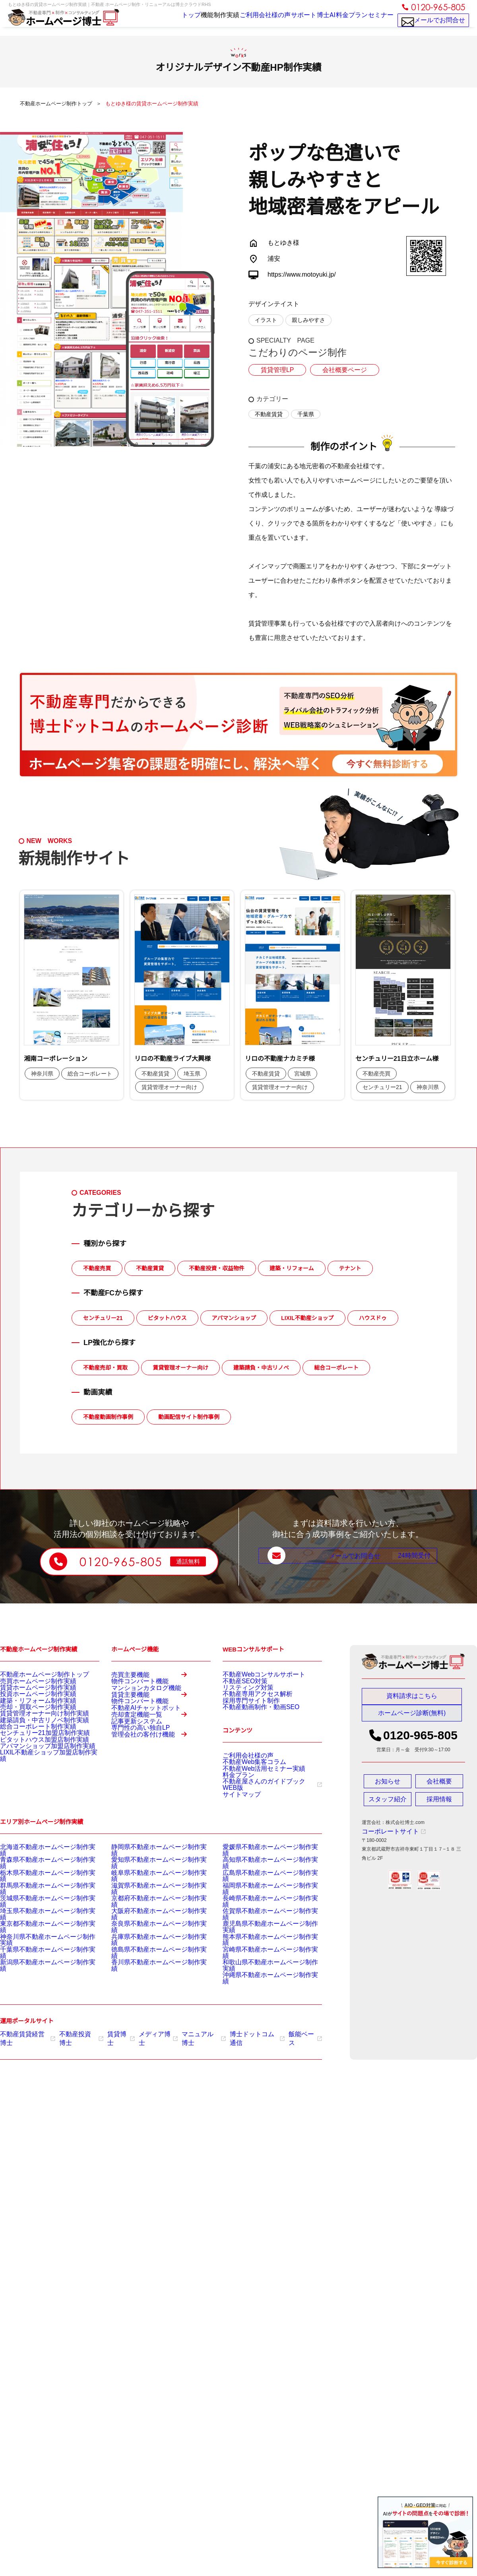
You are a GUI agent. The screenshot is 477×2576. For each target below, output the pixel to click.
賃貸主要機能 (154, 1720)
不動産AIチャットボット (137, 1743)
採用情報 (439, 1803)
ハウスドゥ (373, 1318)
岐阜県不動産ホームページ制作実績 (149, 1896)
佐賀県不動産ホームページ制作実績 (261, 1926)
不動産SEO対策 (239, 1683)
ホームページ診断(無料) (411, 1716)
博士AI (315, 21)
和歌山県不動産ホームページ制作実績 (263, 1965)
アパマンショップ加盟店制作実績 (36, 1783)
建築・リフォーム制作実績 (28, 1713)
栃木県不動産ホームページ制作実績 (38, 1896)
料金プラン (346, 21)
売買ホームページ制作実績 (28, 1683)
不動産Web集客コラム (246, 1780)
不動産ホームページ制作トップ (33, 1673)
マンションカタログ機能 (137, 1701)
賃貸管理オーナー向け (180, 1368)
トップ (159, 21)
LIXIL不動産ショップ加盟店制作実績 (39, 1793)
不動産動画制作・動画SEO (251, 1723)
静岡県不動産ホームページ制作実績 (149, 1876)
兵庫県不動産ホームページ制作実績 (149, 1946)
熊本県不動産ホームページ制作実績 (261, 1946)
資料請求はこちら (412, 1696)
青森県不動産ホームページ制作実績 (38, 1886)
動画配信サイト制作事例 (188, 1417)
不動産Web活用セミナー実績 (254, 1790)
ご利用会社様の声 (247, 21)
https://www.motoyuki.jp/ (302, 274)
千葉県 (305, 414)
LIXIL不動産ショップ (307, 1318)
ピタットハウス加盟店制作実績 (33, 1773)
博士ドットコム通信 (236, 2032)
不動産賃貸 (269, 414)
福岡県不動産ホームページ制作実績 (261, 1906)
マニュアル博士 (187, 2032)
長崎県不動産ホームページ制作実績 (261, 1916)
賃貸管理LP (275, 370)
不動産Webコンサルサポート (254, 1673)
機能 (182, 21)
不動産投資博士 (74, 2032)
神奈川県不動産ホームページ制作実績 (40, 1946)
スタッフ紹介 (387, 1803)
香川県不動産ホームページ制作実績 (149, 1965)
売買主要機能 (154, 1678)
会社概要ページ (337, 370)
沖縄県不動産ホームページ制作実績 (261, 1975)
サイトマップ (237, 1820)
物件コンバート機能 (132, 1691)
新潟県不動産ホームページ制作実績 (38, 1965)
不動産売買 (97, 1268)
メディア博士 (145, 2032)
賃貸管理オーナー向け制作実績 (33, 1733)
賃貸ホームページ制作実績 (28, 1693)
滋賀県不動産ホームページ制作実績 (149, 1906)
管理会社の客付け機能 (154, 1804)
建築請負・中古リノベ (261, 1368)
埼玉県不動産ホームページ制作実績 (38, 1926)
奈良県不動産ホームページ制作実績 (149, 1936)
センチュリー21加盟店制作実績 (33, 1763)
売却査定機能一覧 (154, 1762)
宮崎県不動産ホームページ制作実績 (261, 1956)
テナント (350, 1268)
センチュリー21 (103, 1318)
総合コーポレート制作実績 (28, 1753)
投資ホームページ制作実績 (28, 1703)
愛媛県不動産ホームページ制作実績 (261, 1876)
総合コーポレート (336, 1368)
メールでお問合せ (433, 24)
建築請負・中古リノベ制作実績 (33, 1743)
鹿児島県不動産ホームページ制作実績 (263, 1936)
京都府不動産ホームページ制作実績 (149, 1916)
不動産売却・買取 (105, 1368)
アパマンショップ (234, 1318)
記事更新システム (130, 1775)
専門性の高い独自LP (133, 1785)
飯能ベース (280, 2032)
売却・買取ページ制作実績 (28, 1723)
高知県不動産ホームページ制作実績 (261, 1886)
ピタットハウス (167, 1318)
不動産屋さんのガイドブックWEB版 (265, 1810)
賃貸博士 (111, 2032)
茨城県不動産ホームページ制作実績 (38, 1916)
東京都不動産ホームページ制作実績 (38, 1936)
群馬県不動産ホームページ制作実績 (38, 1906)
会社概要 (439, 1785)
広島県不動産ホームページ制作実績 (261, 1896)
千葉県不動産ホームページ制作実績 (38, 1956)
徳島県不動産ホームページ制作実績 (149, 1956)
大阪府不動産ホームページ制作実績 (149, 1926)
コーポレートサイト (386, 1835)
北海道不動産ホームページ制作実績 (38, 1876)
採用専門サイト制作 (244, 1713)
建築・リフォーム (292, 1268)
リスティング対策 (242, 1693)
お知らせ (387, 1785)
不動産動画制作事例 (108, 1417)
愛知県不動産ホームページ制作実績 (149, 1886)
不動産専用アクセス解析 (249, 1703)
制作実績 (207, 21)
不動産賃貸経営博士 (25, 2032)
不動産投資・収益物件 (216, 1268)
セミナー (378, 21)
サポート (288, 21)
